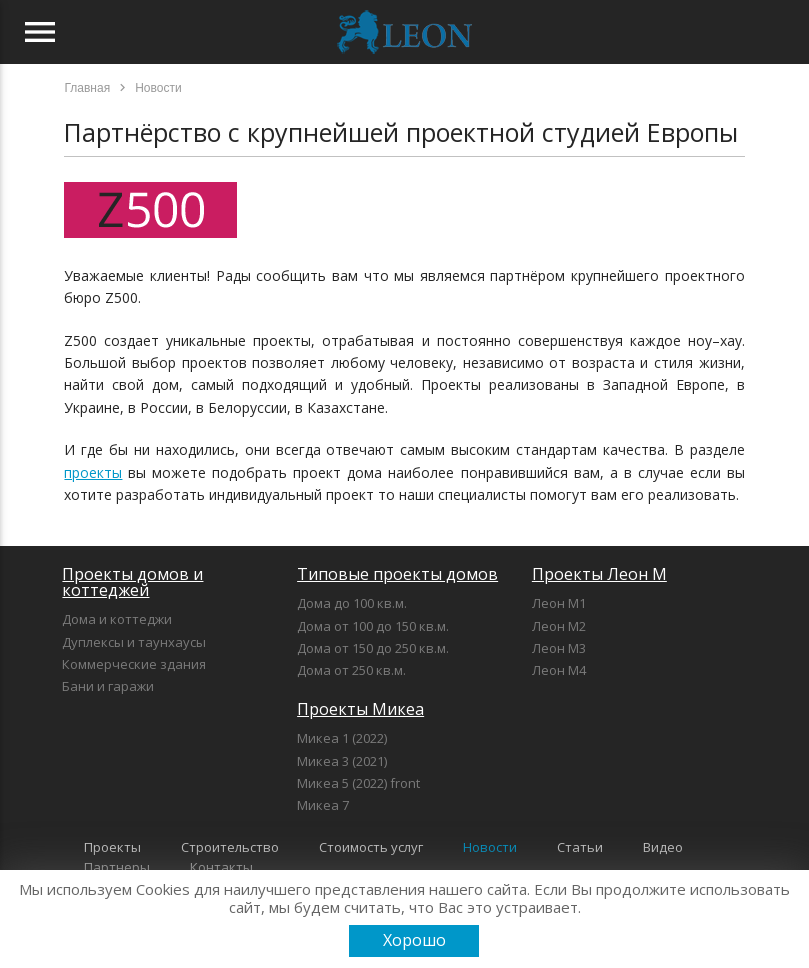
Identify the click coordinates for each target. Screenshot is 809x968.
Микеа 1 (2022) (342, 738)
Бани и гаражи (108, 686)
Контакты (221, 867)
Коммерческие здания (134, 664)
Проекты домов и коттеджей (132, 582)
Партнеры (117, 867)
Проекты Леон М (599, 574)
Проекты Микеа (360, 709)
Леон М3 (559, 648)
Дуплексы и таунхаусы (134, 642)
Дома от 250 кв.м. (351, 670)
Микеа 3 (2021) (342, 761)
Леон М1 (559, 603)
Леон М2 (559, 626)
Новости (490, 847)
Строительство (230, 847)
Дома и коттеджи (117, 619)
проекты (93, 472)
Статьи (580, 847)
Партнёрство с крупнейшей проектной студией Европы (401, 132)
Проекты (112, 847)
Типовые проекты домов (397, 574)
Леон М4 (559, 670)
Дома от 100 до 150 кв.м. (373, 626)
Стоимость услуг (371, 847)
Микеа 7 (323, 805)
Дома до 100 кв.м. (352, 603)
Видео (663, 847)
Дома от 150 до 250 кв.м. (373, 648)
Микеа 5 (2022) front (358, 783)
